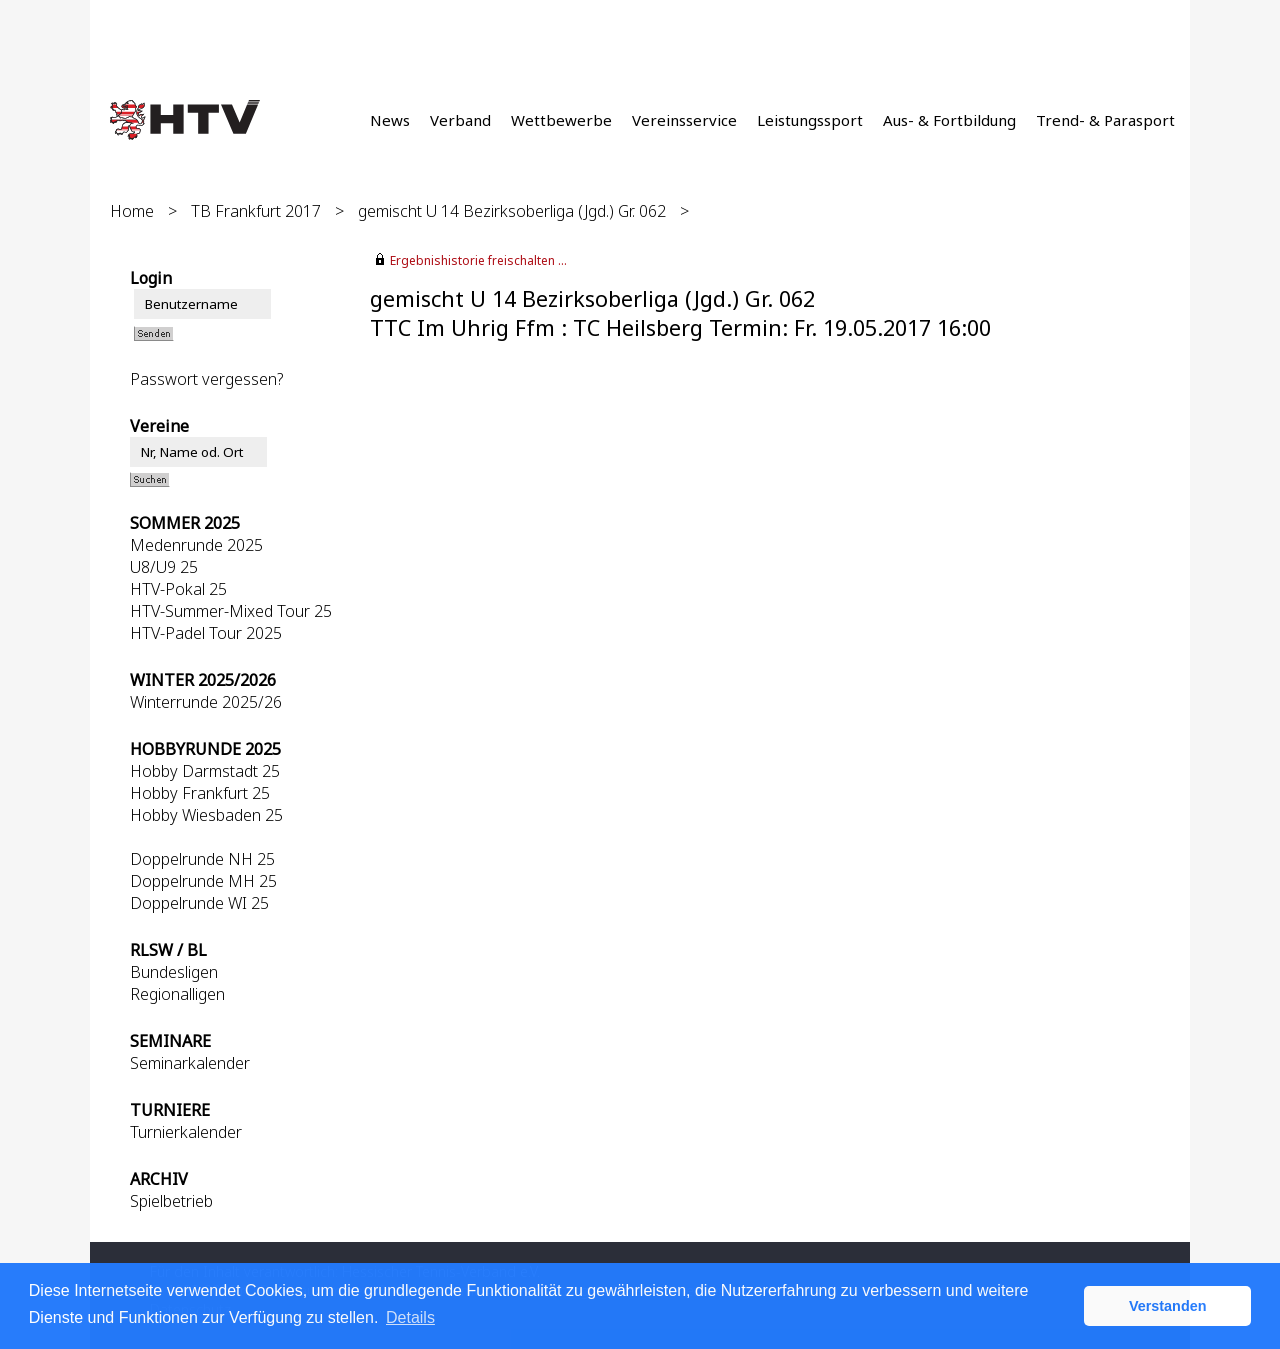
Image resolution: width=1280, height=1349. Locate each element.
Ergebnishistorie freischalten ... (478, 260)
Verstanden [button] (1168, 1306)
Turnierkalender (186, 1132)
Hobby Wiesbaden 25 (206, 815)
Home (132, 211)
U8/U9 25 (164, 567)
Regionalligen (177, 994)
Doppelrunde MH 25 (203, 881)
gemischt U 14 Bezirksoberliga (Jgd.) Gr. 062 (512, 211)
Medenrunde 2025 (196, 545)
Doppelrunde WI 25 (199, 903)
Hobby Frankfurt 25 (200, 793)
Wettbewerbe (561, 120)
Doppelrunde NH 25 (202, 859)
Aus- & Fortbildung (949, 120)
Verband (460, 120)
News (390, 120)
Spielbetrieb (171, 1201)
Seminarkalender (190, 1063)
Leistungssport (810, 120)
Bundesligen (174, 972)
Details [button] (410, 1317)
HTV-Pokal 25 (178, 589)
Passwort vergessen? (206, 379)
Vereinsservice (684, 120)
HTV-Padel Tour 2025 (206, 633)
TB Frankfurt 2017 (256, 211)
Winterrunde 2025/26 (206, 702)
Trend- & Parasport (1105, 120)
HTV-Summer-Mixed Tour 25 (231, 611)
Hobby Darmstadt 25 (205, 771)
